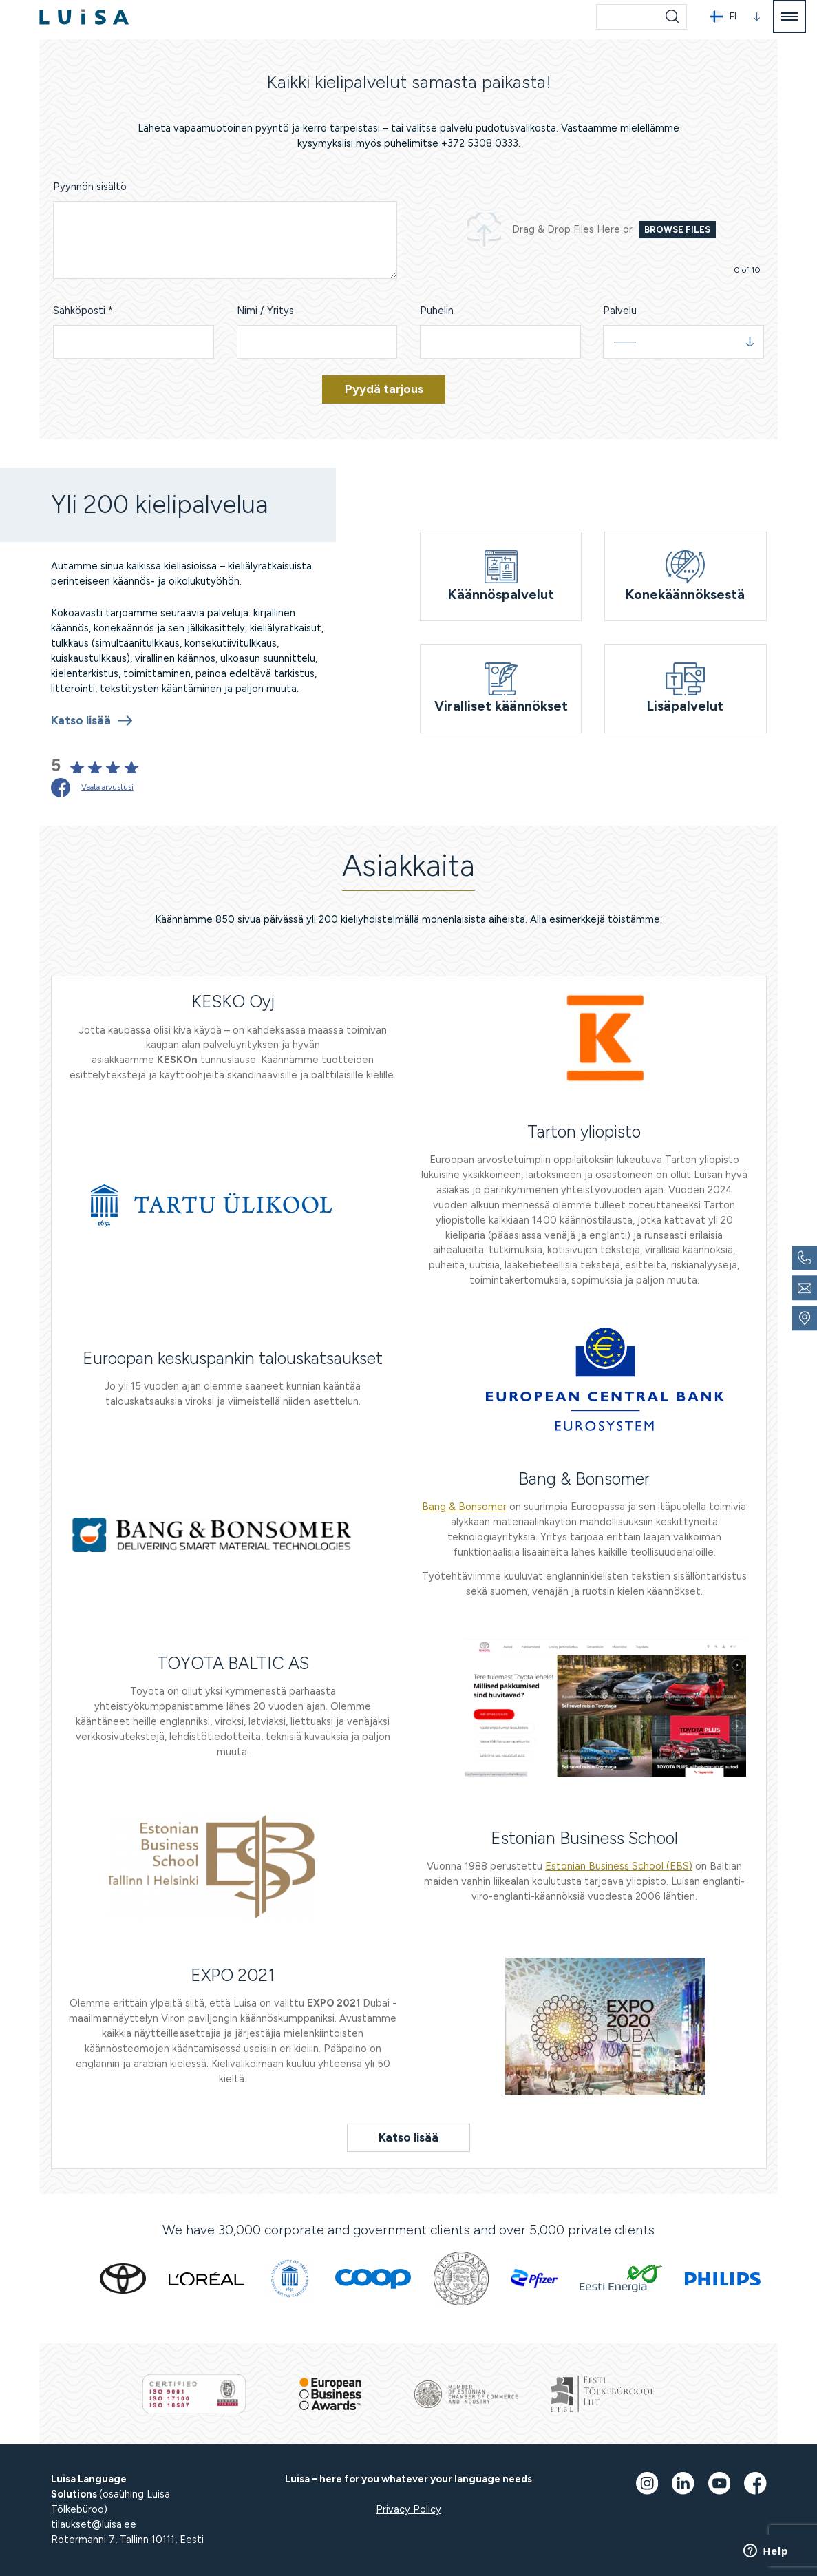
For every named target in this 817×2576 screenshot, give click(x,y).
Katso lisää (81, 720)
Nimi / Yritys (265, 310)
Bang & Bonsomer (464, 1506)
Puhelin (437, 310)
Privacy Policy (408, 2509)
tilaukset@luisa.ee (93, 2524)
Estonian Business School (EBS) (618, 1866)
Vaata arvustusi (107, 787)
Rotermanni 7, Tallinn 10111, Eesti (127, 2539)
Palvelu (620, 310)
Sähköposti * (83, 310)
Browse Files (677, 229)
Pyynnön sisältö (90, 186)
